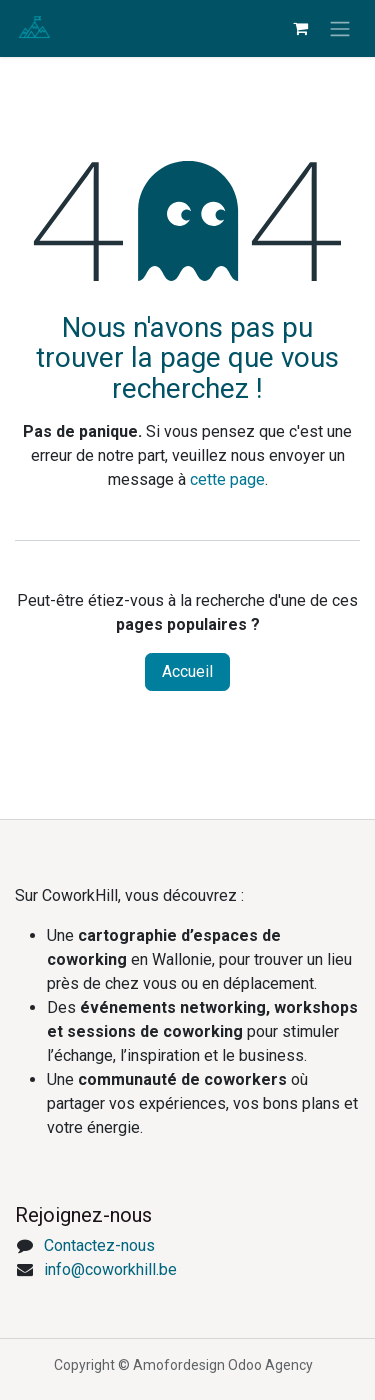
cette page (227, 479)
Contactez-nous (99, 1245)
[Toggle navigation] (340, 28)
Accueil (187, 671)
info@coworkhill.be (110, 1269)
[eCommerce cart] (300, 28)
